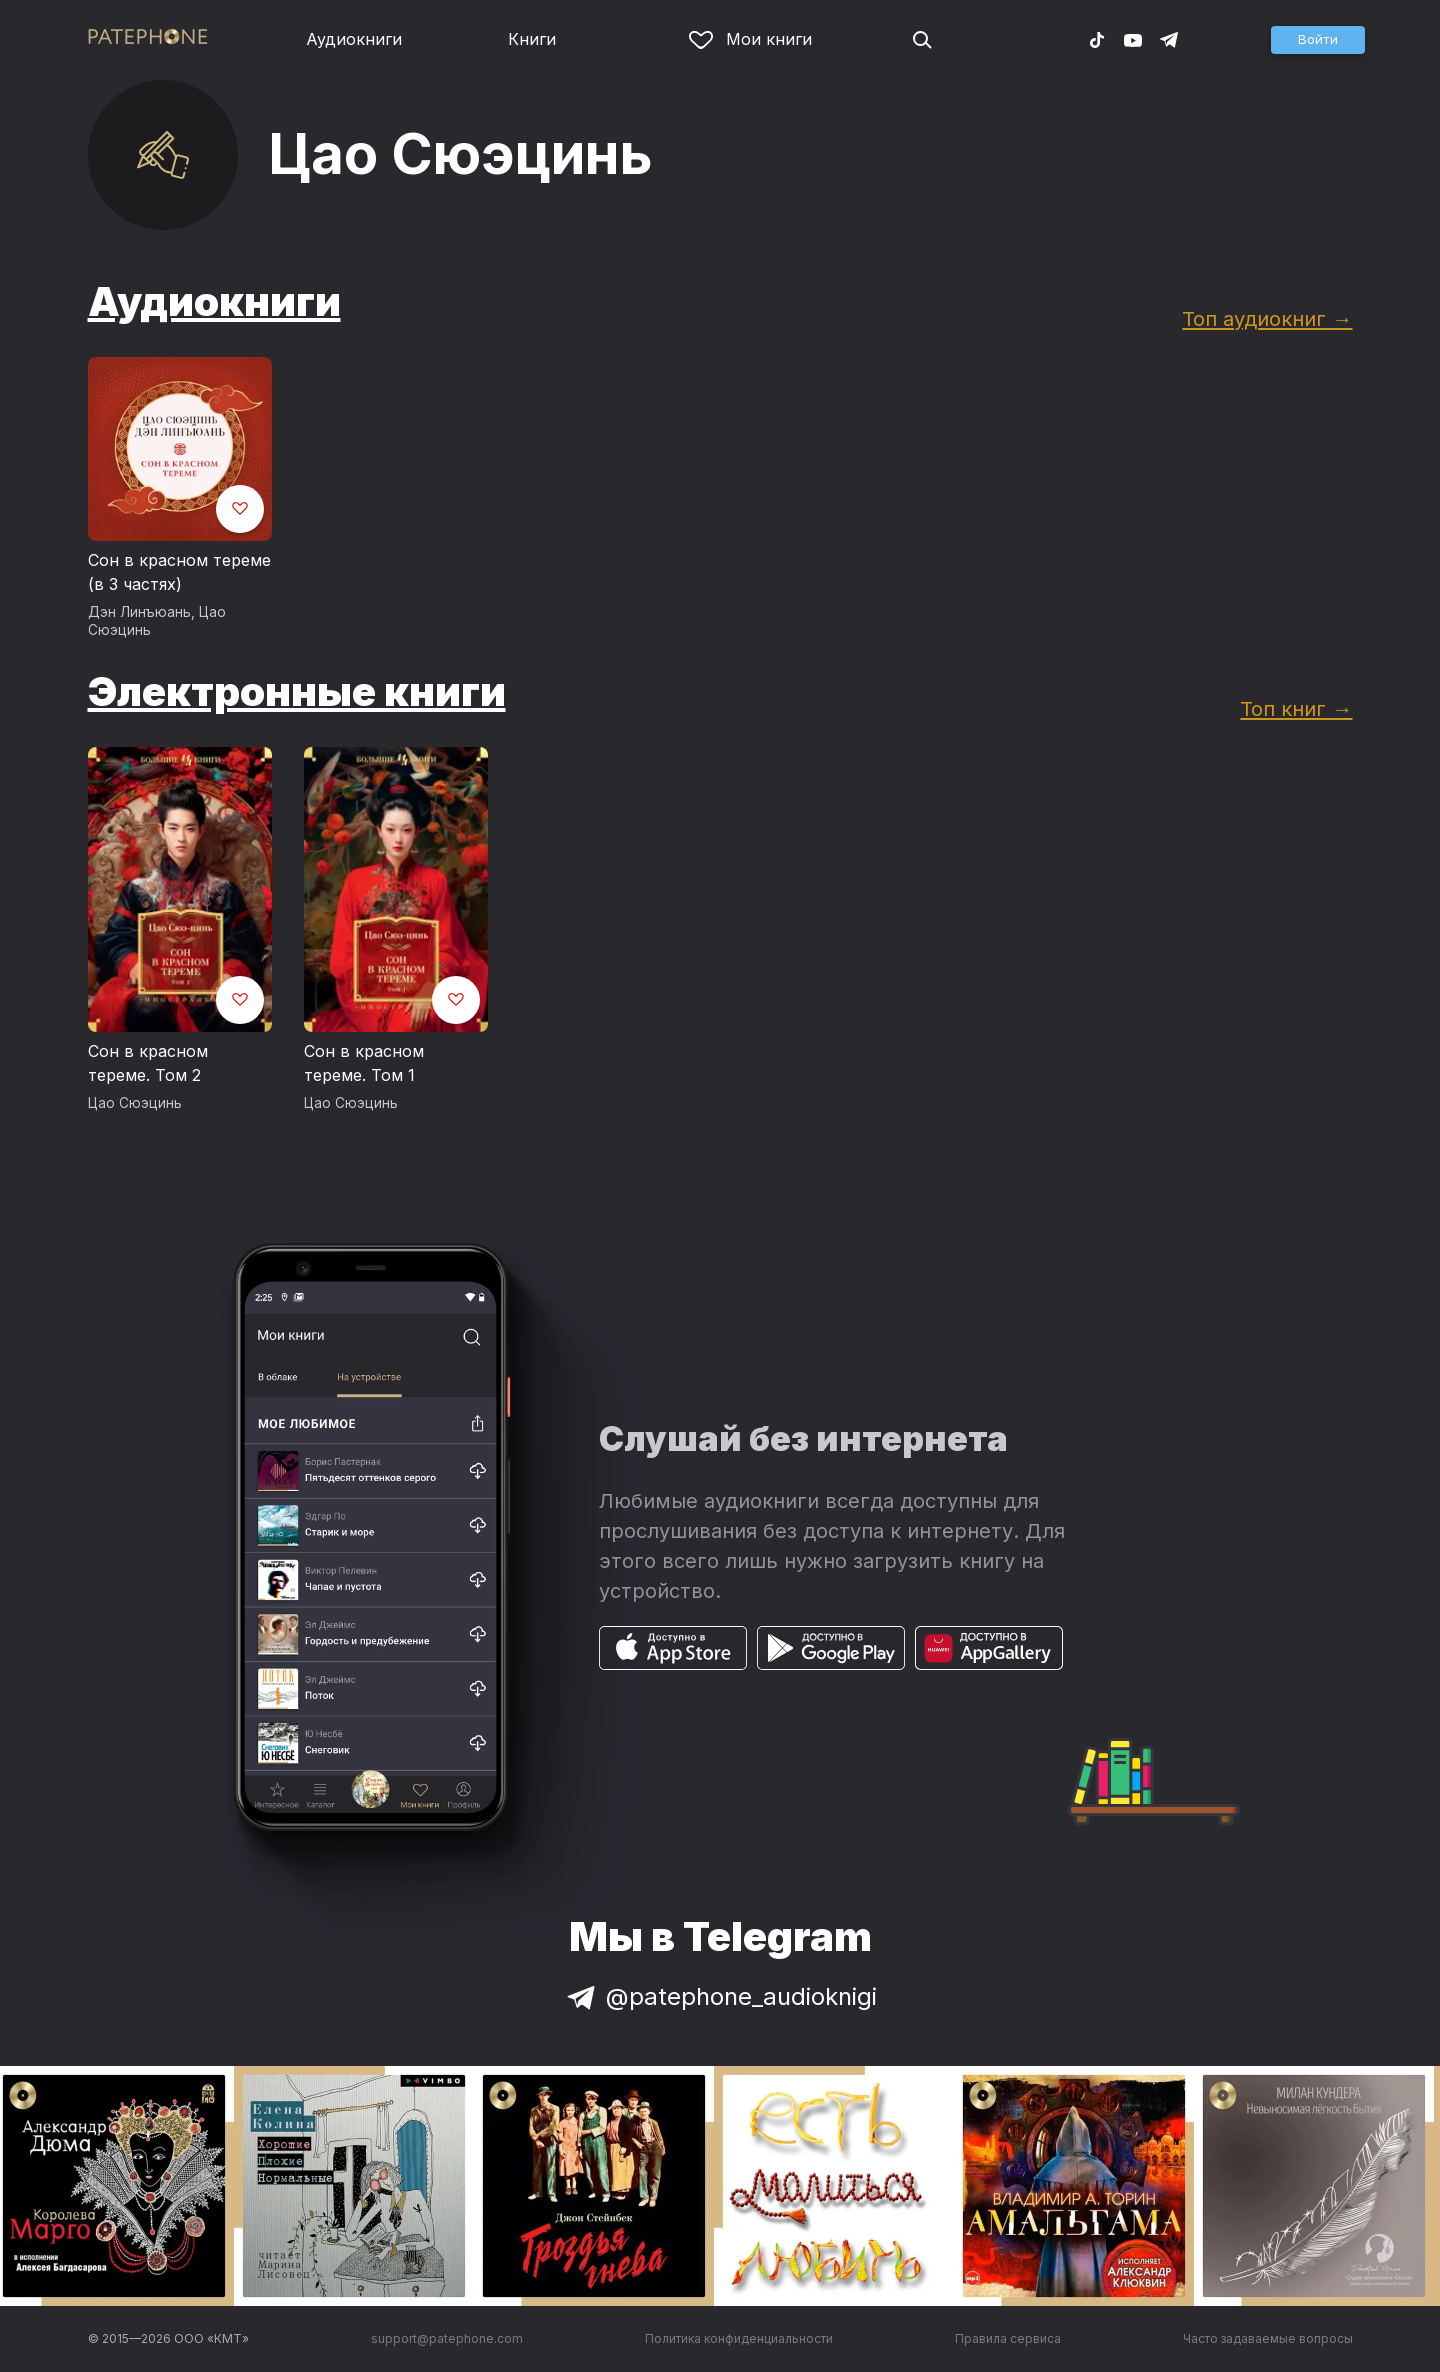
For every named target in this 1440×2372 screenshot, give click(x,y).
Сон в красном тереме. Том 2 (148, 1063)
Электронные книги (297, 691)
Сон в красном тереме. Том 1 (364, 1063)
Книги (532, 39)
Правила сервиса (1008, 2338)
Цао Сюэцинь (135, 1103)
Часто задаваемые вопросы (1268, 2338)
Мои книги (750, 39)
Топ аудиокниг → (1267, 318)
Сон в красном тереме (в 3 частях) (179, 572)
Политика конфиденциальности (739, 2338)
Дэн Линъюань (139, 612)
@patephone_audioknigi (720, 1996)
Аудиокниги (354, 39)
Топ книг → (1296, 708)
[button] (1318, 40)
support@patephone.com (447, 2338)
